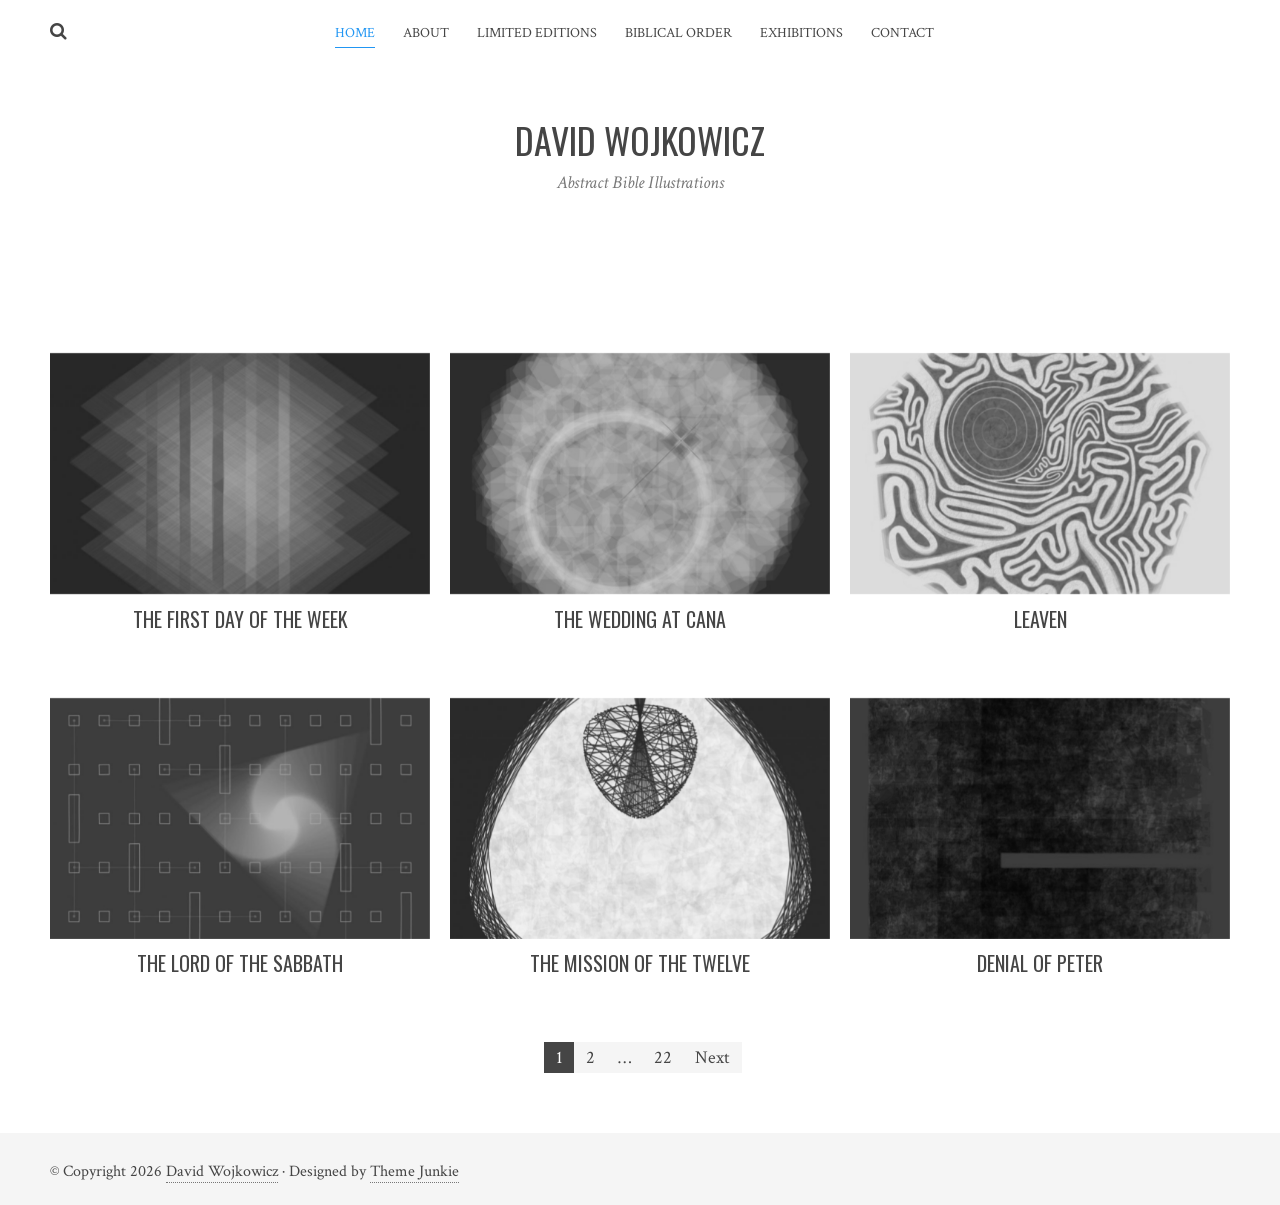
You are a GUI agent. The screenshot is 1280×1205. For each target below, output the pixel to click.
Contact (902, 33)
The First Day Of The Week (240, 619)
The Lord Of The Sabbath (240, 963)
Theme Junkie (414, 1171)
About (426, 33)
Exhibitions (801, 33)
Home (355, 33)
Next (712, 1057)
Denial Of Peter (1040, 963)
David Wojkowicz (222, 1171)
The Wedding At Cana (640, 619)
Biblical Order (678, 33)
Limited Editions (537, 33)
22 (663, 1057)
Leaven (1040, 619)
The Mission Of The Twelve (640, 963)
